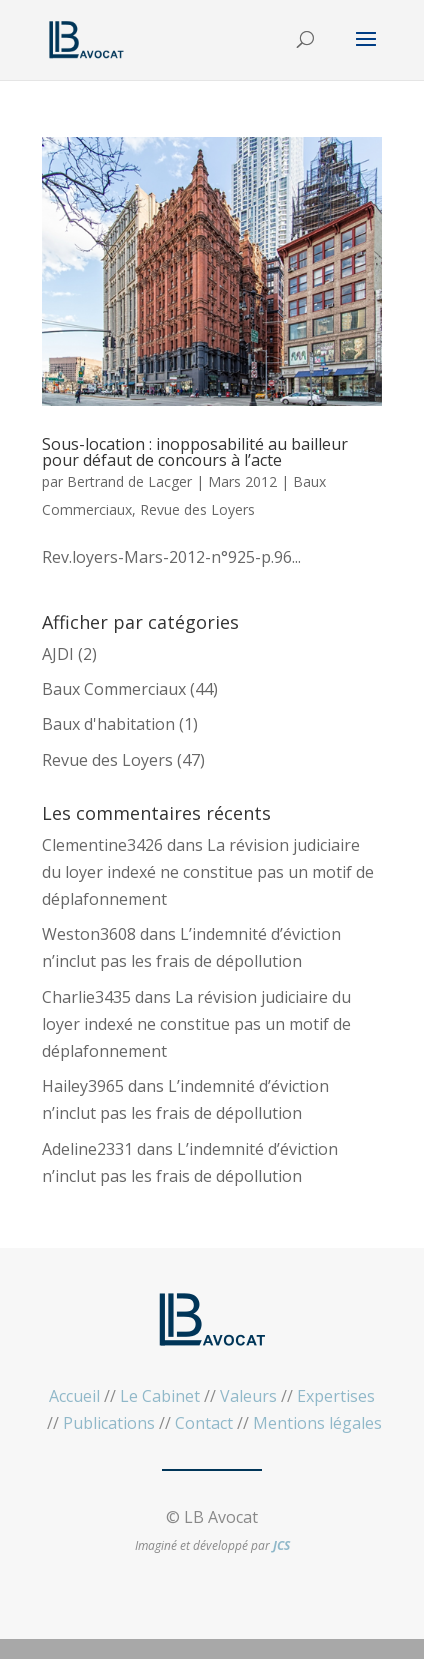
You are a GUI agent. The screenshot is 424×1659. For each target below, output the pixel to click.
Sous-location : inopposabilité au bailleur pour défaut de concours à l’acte (195, 452)
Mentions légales (317, 1423)
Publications (109, 1423)
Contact (204, 1423)
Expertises (336, 1396)
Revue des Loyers (197, 509)
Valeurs (248, 1396)
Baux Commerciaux (114, 689)
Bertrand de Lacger (129, 481)
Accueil (74, 1396)
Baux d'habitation (108, 724)
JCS (281, 1545)
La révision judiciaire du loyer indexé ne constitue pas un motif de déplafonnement (208, 872)
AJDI (58, 654)
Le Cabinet (160, 1396)
